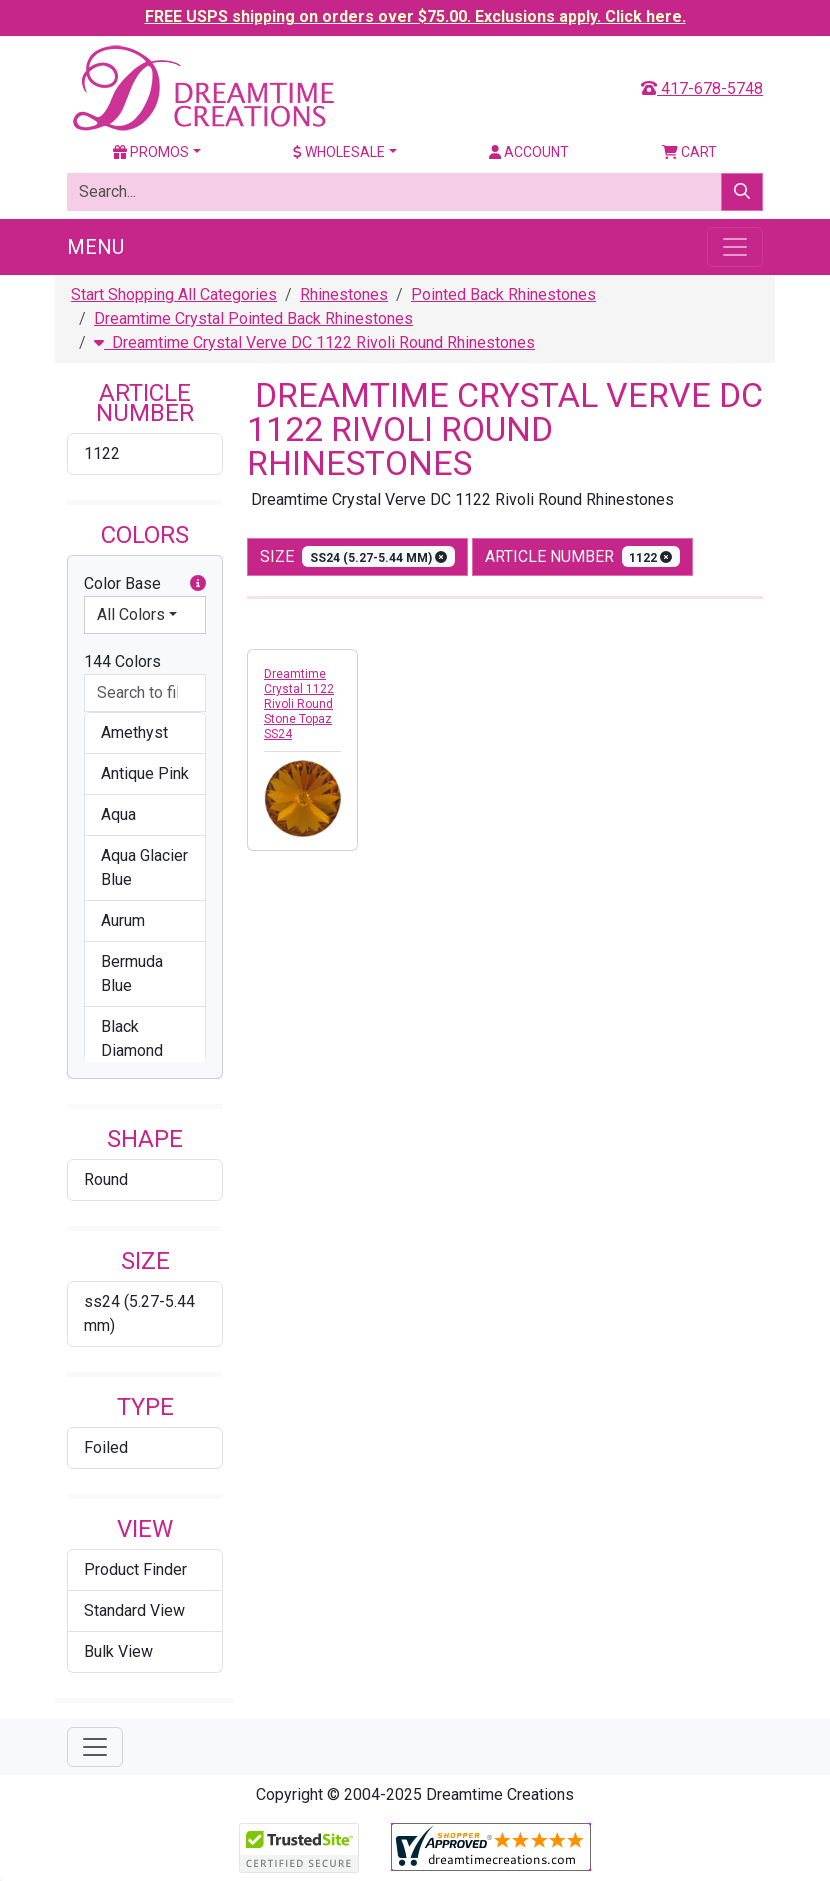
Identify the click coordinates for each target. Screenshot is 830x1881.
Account (529, 152)
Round (106, 1179)
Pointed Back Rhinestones (503, 294)
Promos (151, 152)
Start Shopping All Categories (174, 294)
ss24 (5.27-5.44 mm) (139, 1313)
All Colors (131, 614)
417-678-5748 (702, 88)
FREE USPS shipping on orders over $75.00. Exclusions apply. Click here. (415, 16)
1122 (102, 453)
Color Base (145, 584)
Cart (689, 152)
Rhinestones (344, 294)
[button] (198, 584)
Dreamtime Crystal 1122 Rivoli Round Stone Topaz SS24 (299, 704)
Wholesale (339, 152)
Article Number (583, 556)
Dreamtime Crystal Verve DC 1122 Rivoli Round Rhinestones (314, 342)
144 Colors (122, 661)
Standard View (134, 1610)
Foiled (106, 1447)
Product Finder (135, 1569)
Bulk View (118, 1651)
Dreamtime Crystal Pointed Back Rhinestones (253, 318)
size (357, 556)
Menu (95, 247)
